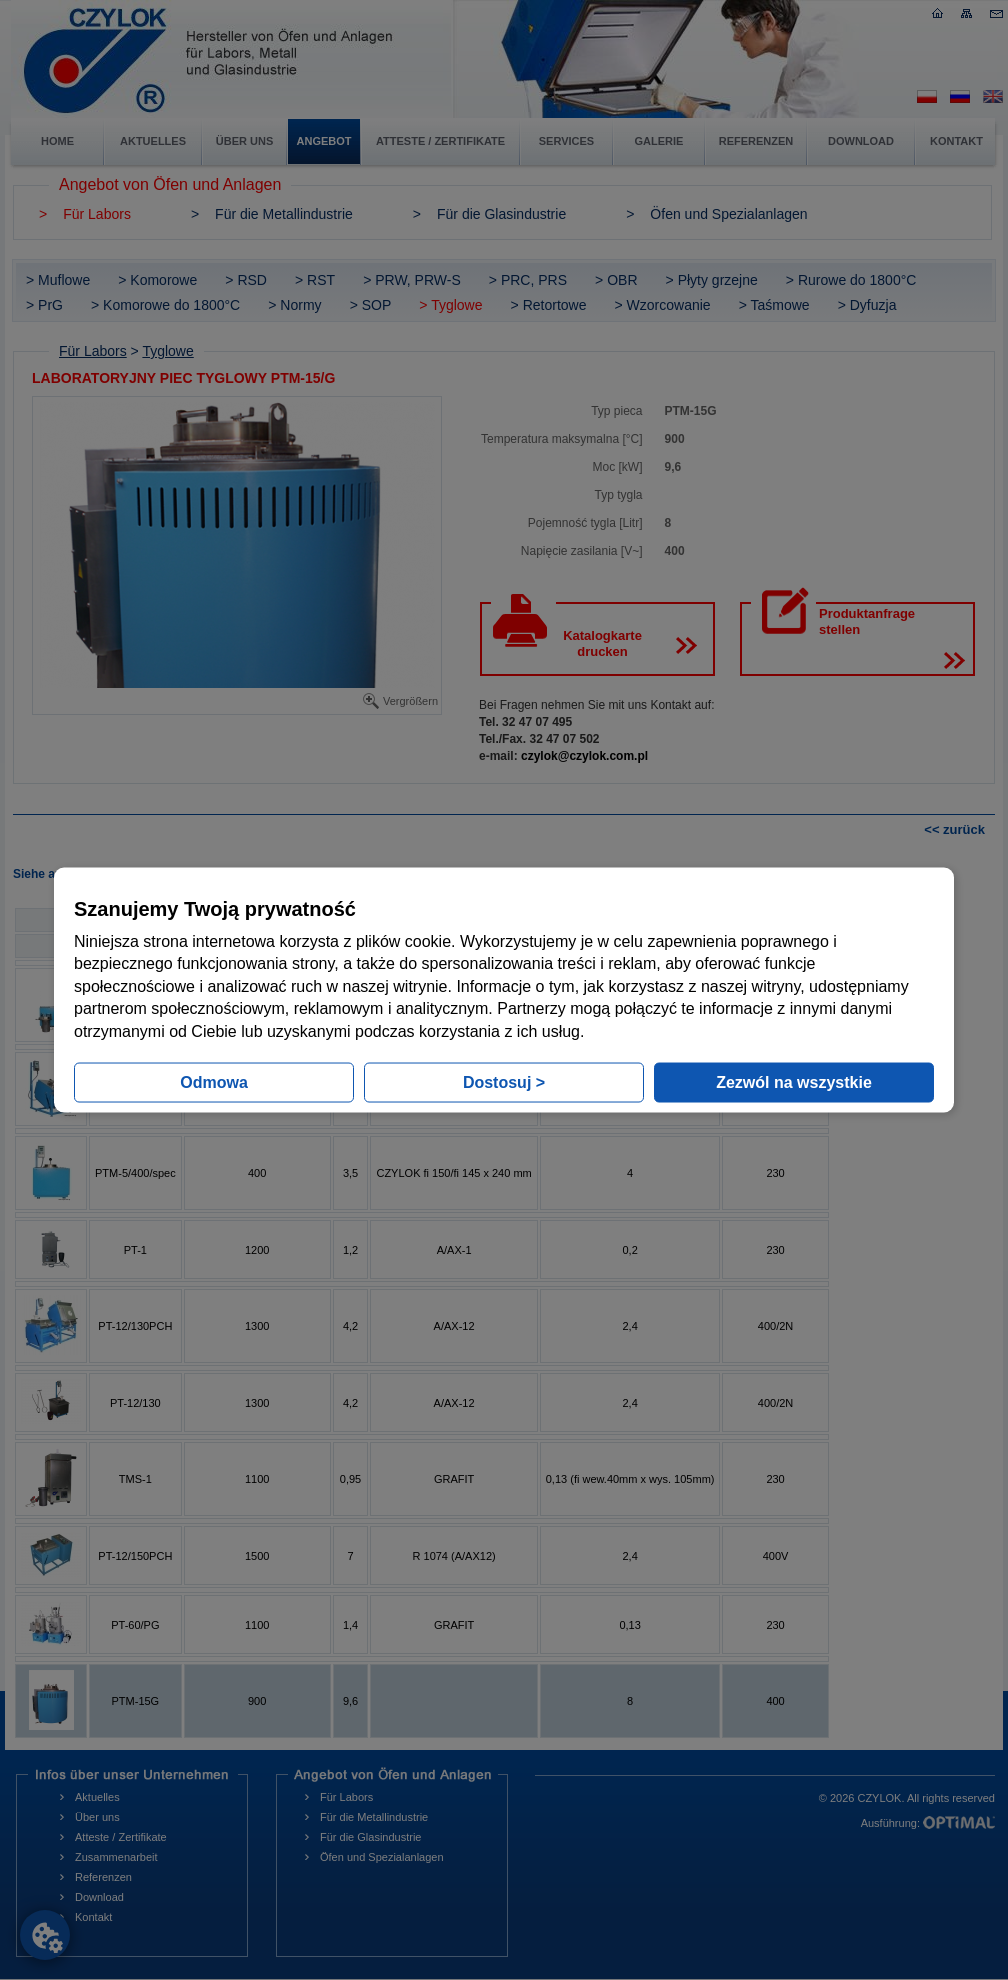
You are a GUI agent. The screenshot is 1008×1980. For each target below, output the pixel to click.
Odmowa (214, 1081)
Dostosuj (504, 1081)
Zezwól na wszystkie (794, 1081)
